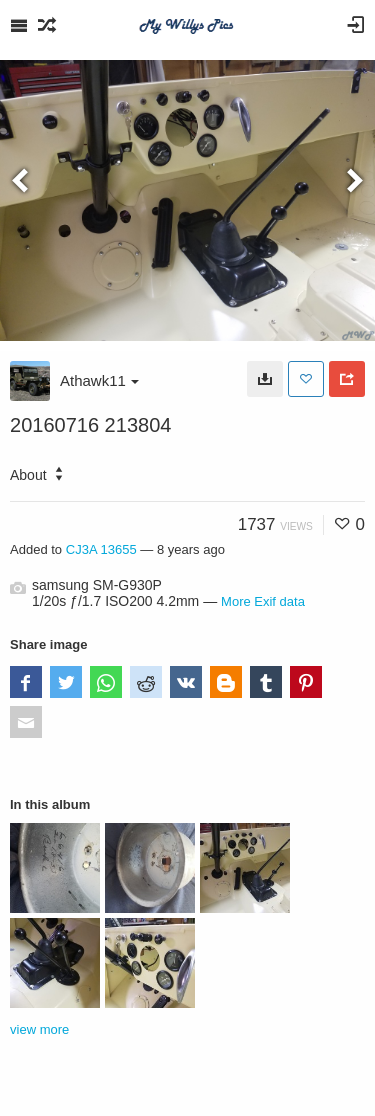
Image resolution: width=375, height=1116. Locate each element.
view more (39, 1029)
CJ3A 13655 (101, 549)
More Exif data (263, 601)
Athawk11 (99, 380)
